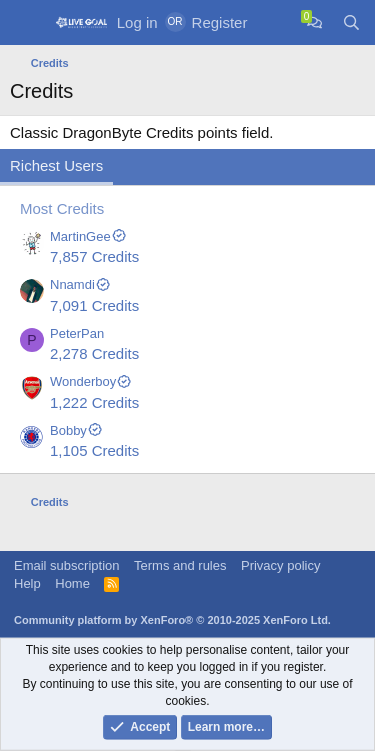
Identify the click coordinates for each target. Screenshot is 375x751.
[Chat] (314, 22)
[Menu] (27, 23)
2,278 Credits (94, 353)
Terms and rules (180, 565)
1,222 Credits (94, 402)
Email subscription (67, 565)
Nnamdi (80, 284)
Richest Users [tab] (56, 165)
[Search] (351, 22)
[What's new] (276, 22)
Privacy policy (280, 565)
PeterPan (77, 333)
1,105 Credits (94, 450)
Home (72, 583)
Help (27, 583)
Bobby (76, 430)
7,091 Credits (94, 305)
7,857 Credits (94, 256)
